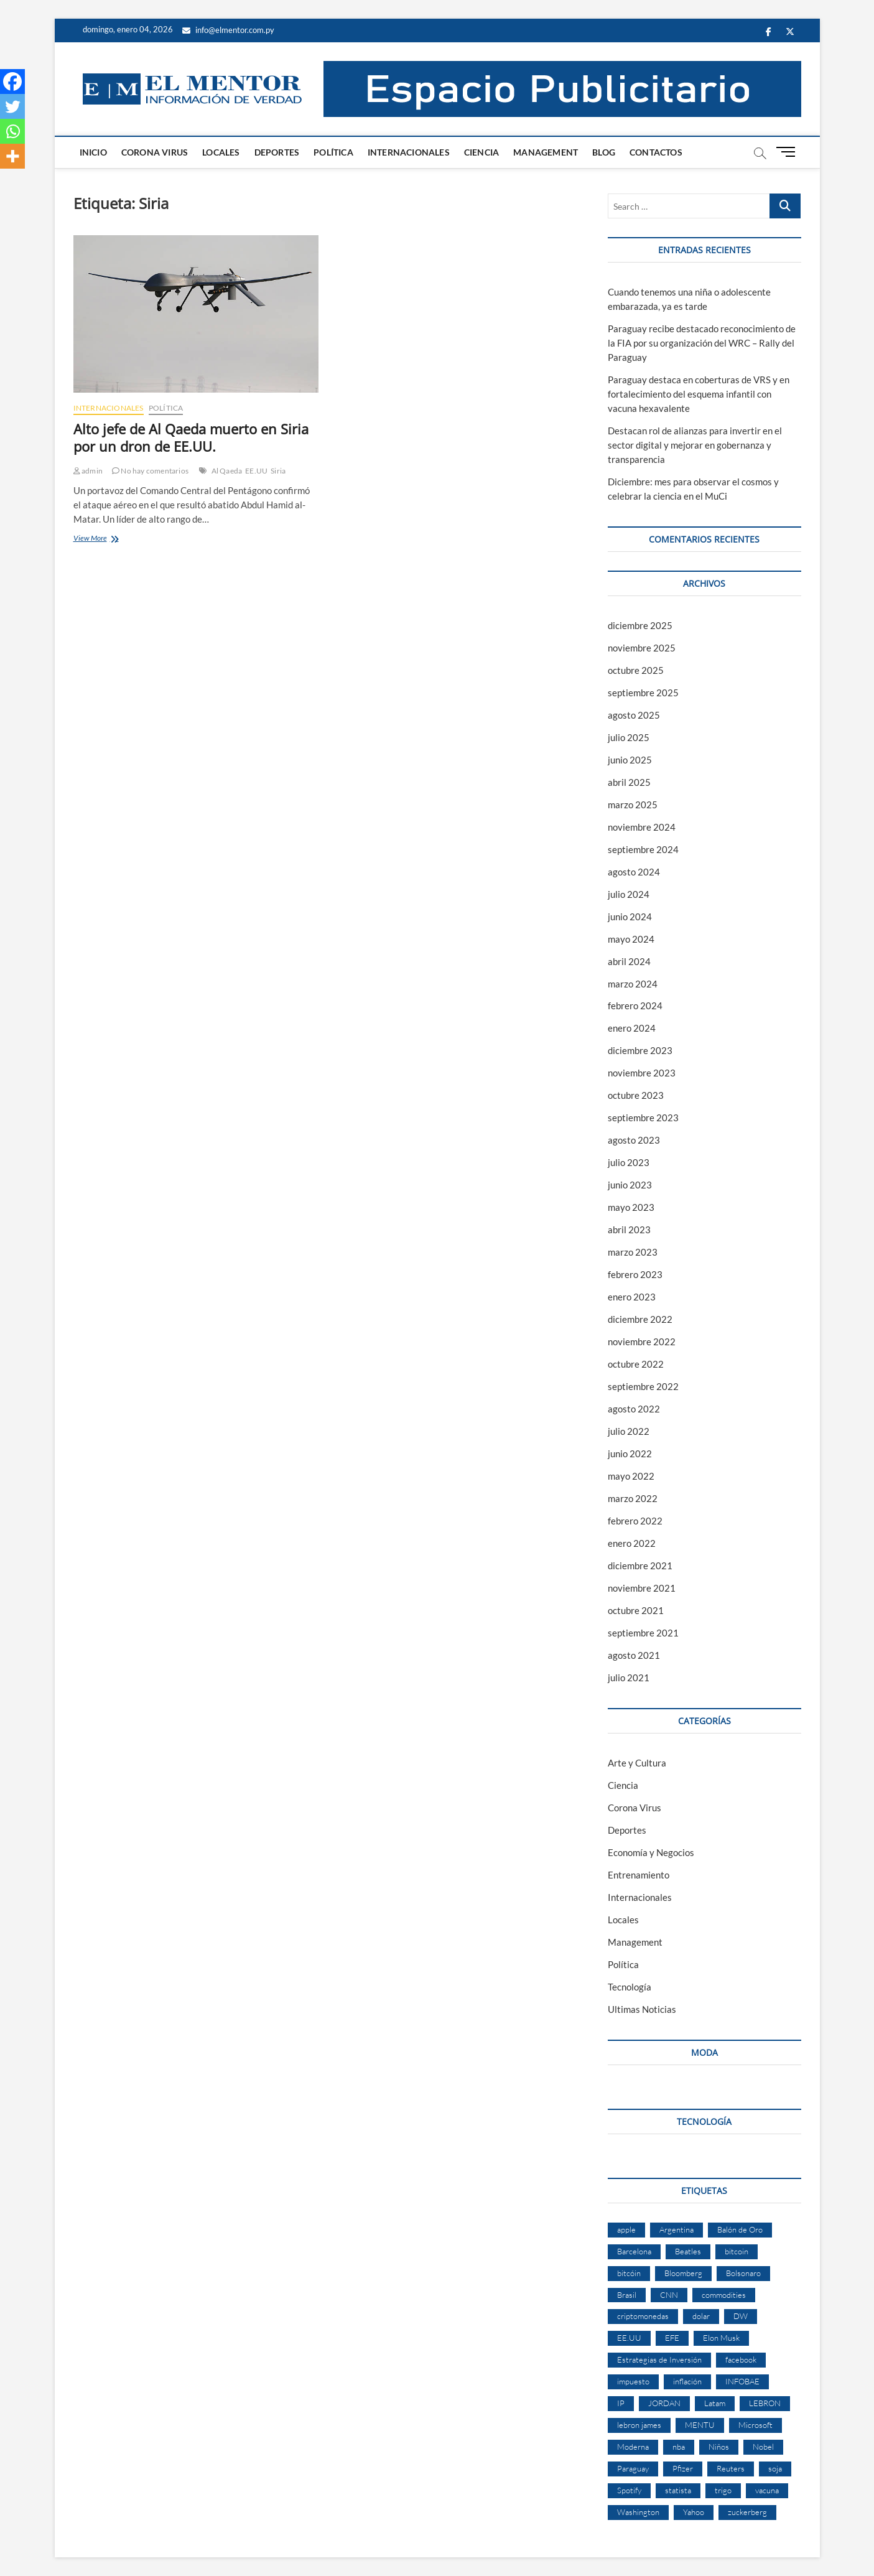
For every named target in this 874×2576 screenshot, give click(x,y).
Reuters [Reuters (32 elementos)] (731, 2468)
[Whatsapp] (12, 131)
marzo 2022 (633, 1498)
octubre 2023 (636, 1095)
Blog (603, 152)
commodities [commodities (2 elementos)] (724, 2295)
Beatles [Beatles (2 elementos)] (688, 2251)
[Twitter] (12, 106)
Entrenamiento (638, 1874)
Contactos (656, 152)
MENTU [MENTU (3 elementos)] (700, 2425)
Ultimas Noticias (642, 2009)
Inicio (93, 152)
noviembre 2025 (642, 647)
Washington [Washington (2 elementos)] (638, 2512)
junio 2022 (630, 1453)
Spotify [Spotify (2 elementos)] (629, 2490)
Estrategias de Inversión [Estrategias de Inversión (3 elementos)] (659, 2359)
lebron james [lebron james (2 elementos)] (639, 2425)
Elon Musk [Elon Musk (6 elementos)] (721, 2338)
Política (333, 152)
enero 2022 (632, 1543)
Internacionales (409, 152)
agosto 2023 (634, 1140)
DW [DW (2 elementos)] (740, 2316)
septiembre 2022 (643, 1386)
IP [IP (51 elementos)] (621, 2403)
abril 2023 (629, 1229)
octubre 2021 (636, 1610)
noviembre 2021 (642, 1588)
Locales (220, 152)
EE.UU (256, 470)
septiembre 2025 (643, 692)
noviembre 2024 (642, 827)
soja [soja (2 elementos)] (775, 2468)
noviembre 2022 (642, 1341)
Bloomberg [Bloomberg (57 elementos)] (683, 2273)
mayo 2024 (631, 939)
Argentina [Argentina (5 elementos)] (676, 2229)
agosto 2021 (634, 1655)
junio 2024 (630, 916)
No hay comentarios (150, 470)
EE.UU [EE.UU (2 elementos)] (629, 2338)
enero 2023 (632, 1296)
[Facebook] (12, 81)
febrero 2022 (635, 1520)
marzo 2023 (633, 1252)
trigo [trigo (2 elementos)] (723, 2490)
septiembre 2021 (643, 1632)
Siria (278, 470)
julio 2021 (628, 1677)
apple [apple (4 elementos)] (626, 2229)
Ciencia (481, 152)
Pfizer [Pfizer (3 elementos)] (682, 2468)
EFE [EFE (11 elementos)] (672, 2338)
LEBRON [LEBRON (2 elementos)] (765, 2403)
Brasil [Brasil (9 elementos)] (626, 2295)
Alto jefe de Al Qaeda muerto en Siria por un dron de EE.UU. (191, 437)
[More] (12, 156)
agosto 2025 (634, 715)
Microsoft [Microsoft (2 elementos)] (755, 2425)
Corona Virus (154, 152)
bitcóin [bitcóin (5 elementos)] (629, 2273)
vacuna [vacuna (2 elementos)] (767, 2490)
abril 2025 (629, 782)
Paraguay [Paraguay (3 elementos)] (633, 2468)
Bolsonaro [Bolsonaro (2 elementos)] (743, 2273)
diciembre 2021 (640, 1565)
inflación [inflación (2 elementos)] (687, 2381)
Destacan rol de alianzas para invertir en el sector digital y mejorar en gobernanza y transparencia (695, 445)
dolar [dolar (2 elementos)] (701, 2316)
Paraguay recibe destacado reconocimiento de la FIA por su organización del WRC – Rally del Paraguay (702, 343)
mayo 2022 (631, 1476)
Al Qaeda (227, 470)
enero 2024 (632, 1028)
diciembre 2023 (640, 1050)
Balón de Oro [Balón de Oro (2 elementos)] (740, 2229)
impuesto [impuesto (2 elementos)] (633, 2381)
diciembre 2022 (640, 1319)
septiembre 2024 (643, 849)
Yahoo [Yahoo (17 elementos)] (693, 2512)
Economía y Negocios (651, 1852)
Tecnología (629, 1986)
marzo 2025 (633, 804)
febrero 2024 (635, 1005)
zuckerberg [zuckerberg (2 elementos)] (747, 2512)
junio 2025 (630, 759)
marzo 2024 (633, 983)
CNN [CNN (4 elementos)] (669, 2295)
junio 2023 (630, 1184)
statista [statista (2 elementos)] (678, 2490)
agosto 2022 (634, 1408)
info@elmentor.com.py (228, 30)
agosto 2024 (634, 871)
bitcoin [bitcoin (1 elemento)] (736, 2251)
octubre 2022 (636, 1364)
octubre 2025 (636, 670)
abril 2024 (629, 961)
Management (545, 152)
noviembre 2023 (642, 1072)
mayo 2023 (631, 1207)
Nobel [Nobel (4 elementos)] (763, 2447)
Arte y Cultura (637, 1762)
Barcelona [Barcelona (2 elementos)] (634, 2251)
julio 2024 (628, 894)
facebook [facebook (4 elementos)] (740, 2359)
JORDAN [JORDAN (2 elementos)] (664, 2403)
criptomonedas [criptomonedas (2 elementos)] (643, 2316)
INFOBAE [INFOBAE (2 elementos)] (742, 2381)
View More (100, 539)
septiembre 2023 (643, 1117)
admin (88, 470)
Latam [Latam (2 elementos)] (714, 2403)
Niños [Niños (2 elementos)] (719, 2447)
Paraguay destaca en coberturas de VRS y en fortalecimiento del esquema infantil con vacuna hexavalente (698, 394)
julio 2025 (628, 737)
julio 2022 (628, 1431)
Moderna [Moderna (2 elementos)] (633, 2447)
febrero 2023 (635, 1274)
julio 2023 (628, 1162)
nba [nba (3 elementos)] (678, 2447)
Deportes (277, 152)
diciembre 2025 (640, 625)
